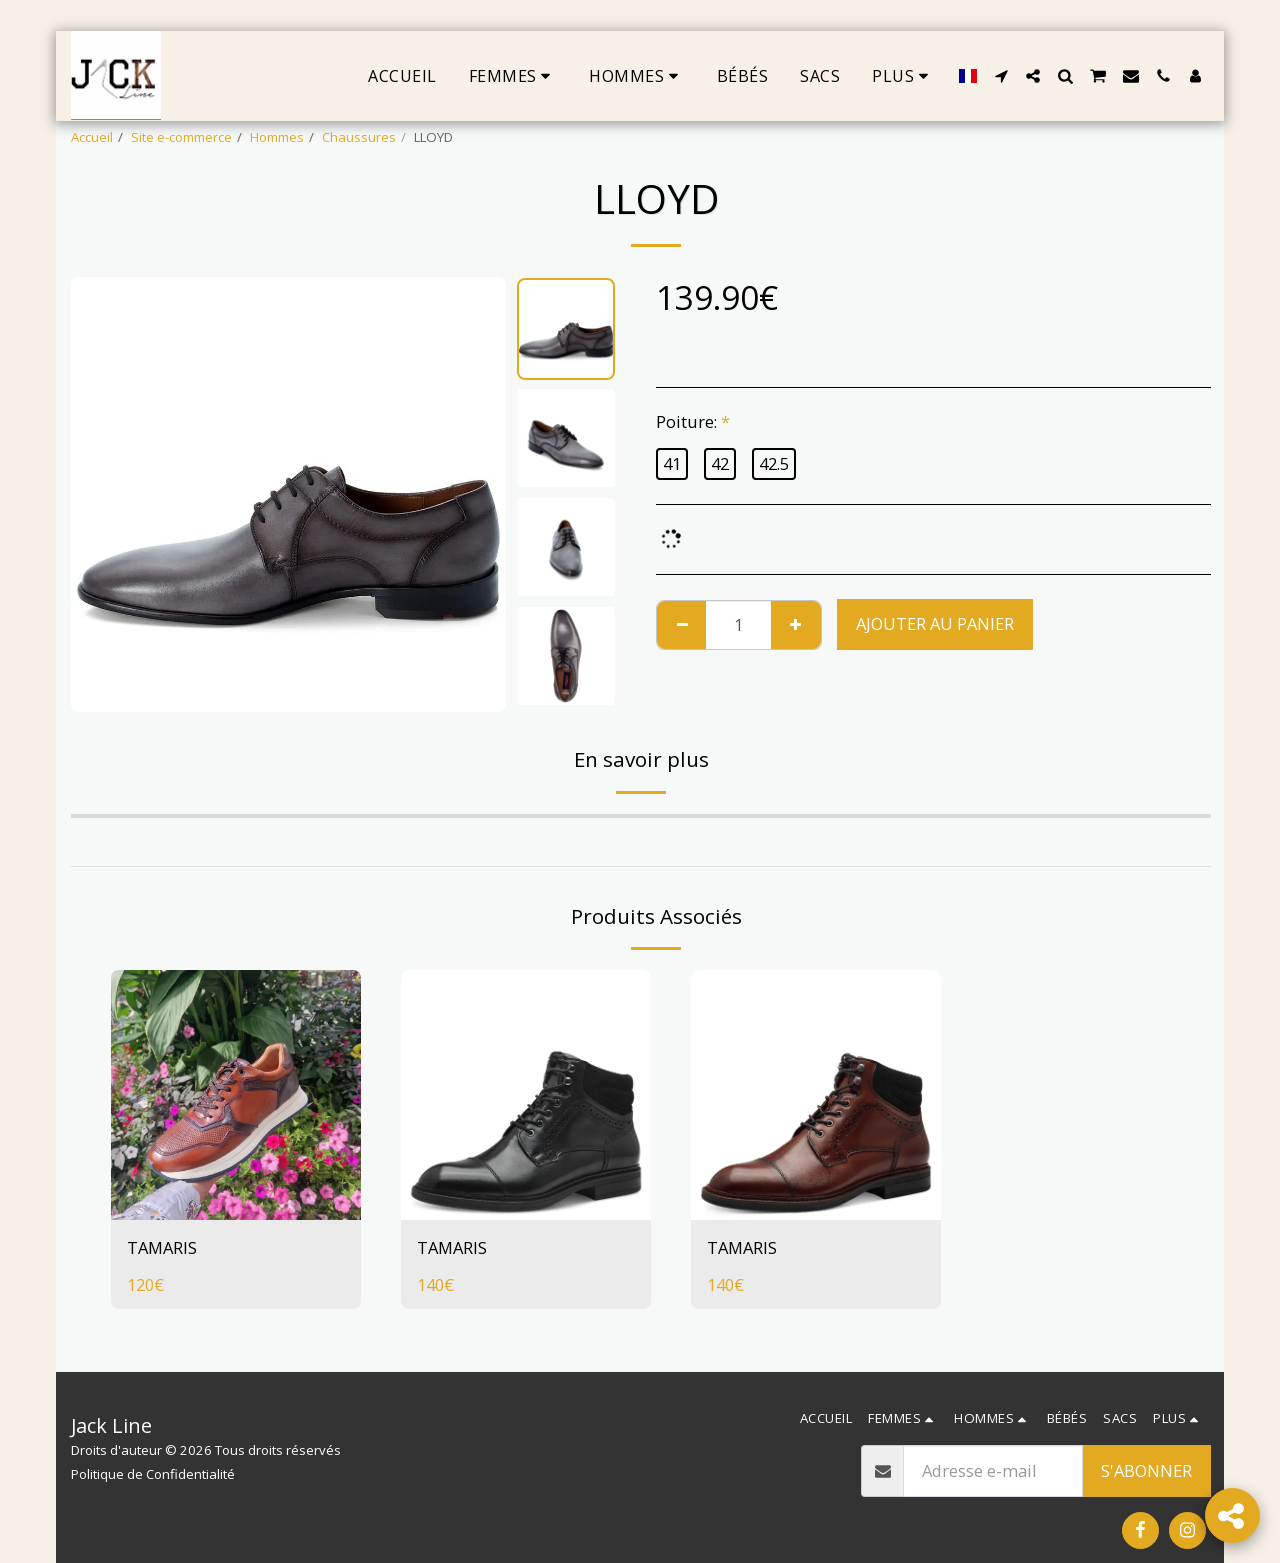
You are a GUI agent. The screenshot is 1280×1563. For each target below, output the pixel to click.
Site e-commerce (181, 137)
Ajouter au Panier (935, 623)
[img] (236, 1095)
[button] (1001, 76)
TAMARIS (162, 1247)
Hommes (277, 137)
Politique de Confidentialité (153, 1474)
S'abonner (1146, 1470)
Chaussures (359, 137)
